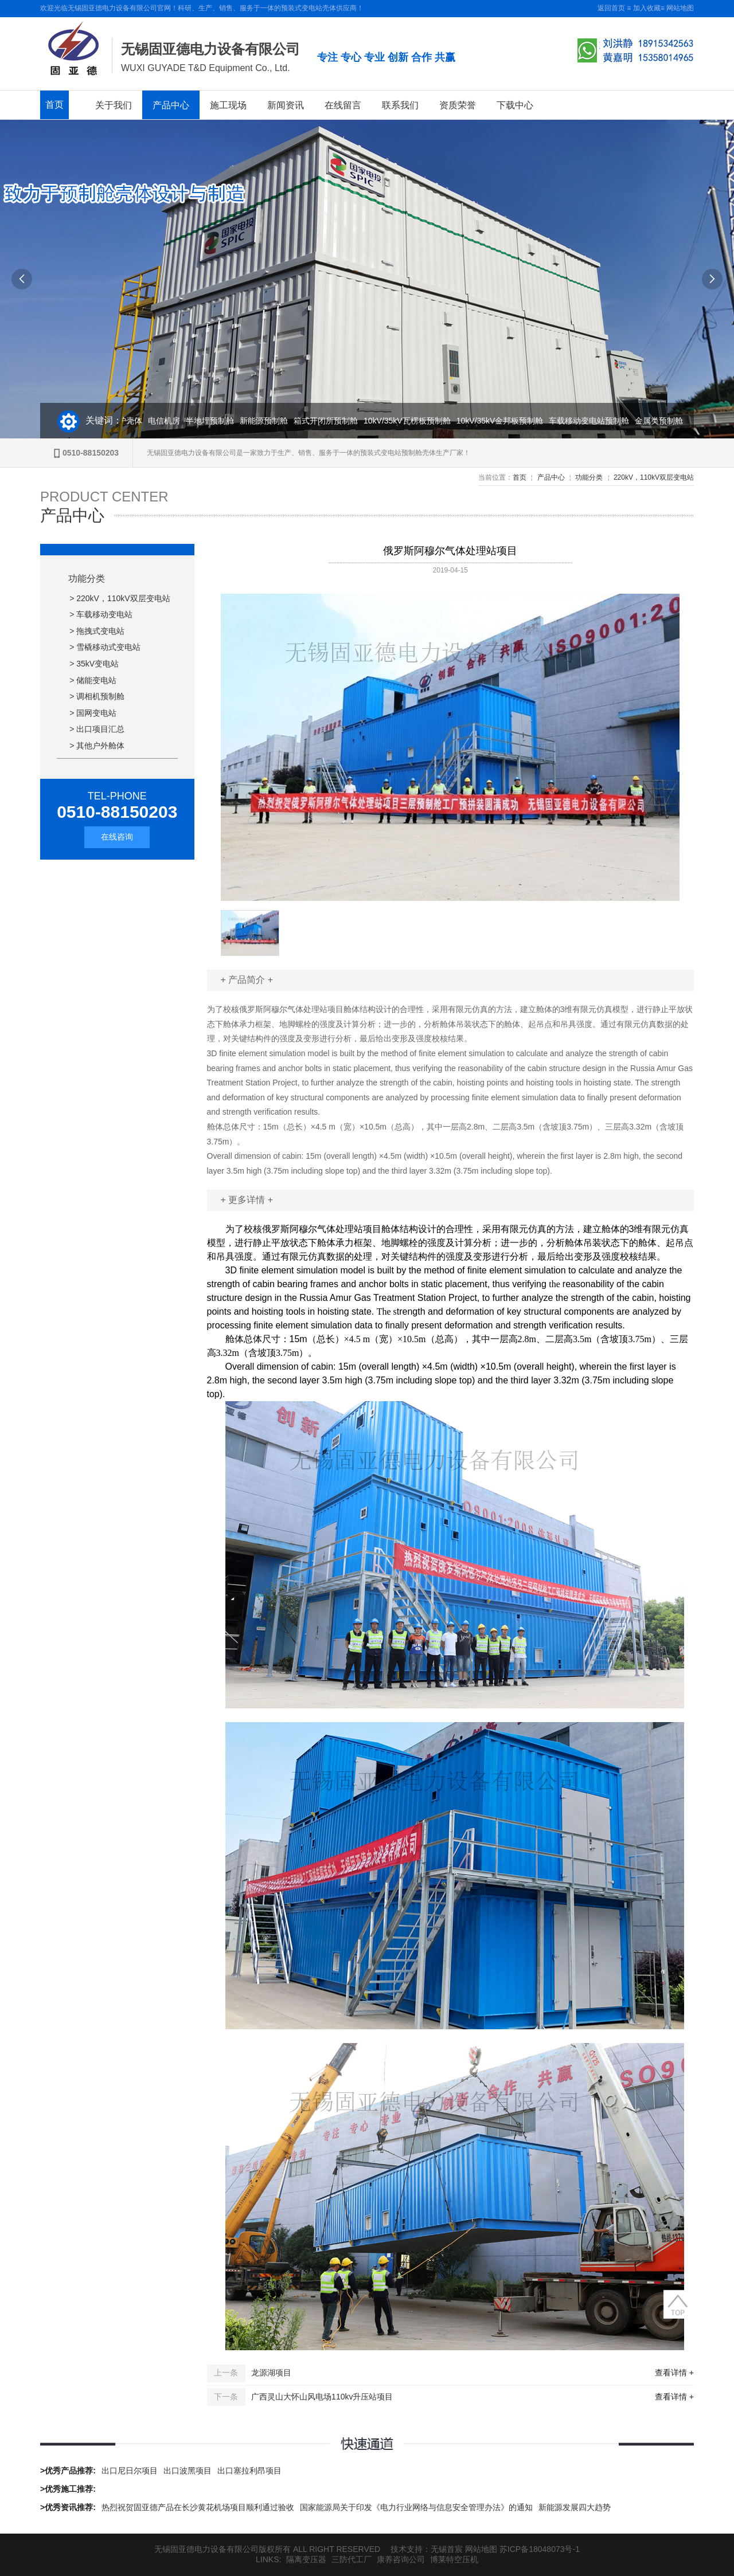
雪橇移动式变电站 (108, 647)
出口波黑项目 (187, 2470)
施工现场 (228, 105)
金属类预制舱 (662, 420)
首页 (54, 104)
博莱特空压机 (454, 2559)
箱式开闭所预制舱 (329, 420)
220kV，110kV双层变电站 (654, 477)
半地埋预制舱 (213, 420)
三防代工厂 (351, 2559)
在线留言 (343, 105)
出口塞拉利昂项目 (249, 2470)
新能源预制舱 (267, 420)
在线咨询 (117, 836)
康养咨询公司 (401, 2559)
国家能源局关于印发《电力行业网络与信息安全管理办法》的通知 (416, 2507)
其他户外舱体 (100, 745)
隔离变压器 (306, 2559)
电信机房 (167, 420)
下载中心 (515, 105)
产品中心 (171, 105)
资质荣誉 (457, 105)
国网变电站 (96, 712)
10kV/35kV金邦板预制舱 (503, 420)
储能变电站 (96, 680)
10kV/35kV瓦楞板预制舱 (410, 420)
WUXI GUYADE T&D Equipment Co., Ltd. (205, 68)
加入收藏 (647, 8)
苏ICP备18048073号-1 (539, 2549)
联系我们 (400, 105)
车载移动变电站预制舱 (592, 420)
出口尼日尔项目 (129, 2470)
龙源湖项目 (271, 2372)
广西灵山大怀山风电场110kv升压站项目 (322, 2396)
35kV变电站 (97, 663)
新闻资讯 (285, 105)
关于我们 (113, 105)
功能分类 (589, 477)
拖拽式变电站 (100, 631)
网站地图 (680, 8)
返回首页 (611, 8)
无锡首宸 (447, 2549)
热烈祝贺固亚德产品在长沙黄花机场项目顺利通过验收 (197, 2507)
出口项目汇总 (100, 729)
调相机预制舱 (100, 696)
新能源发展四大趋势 (574, 2507)
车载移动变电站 (104, 614)
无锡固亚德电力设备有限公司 (210, 49)
